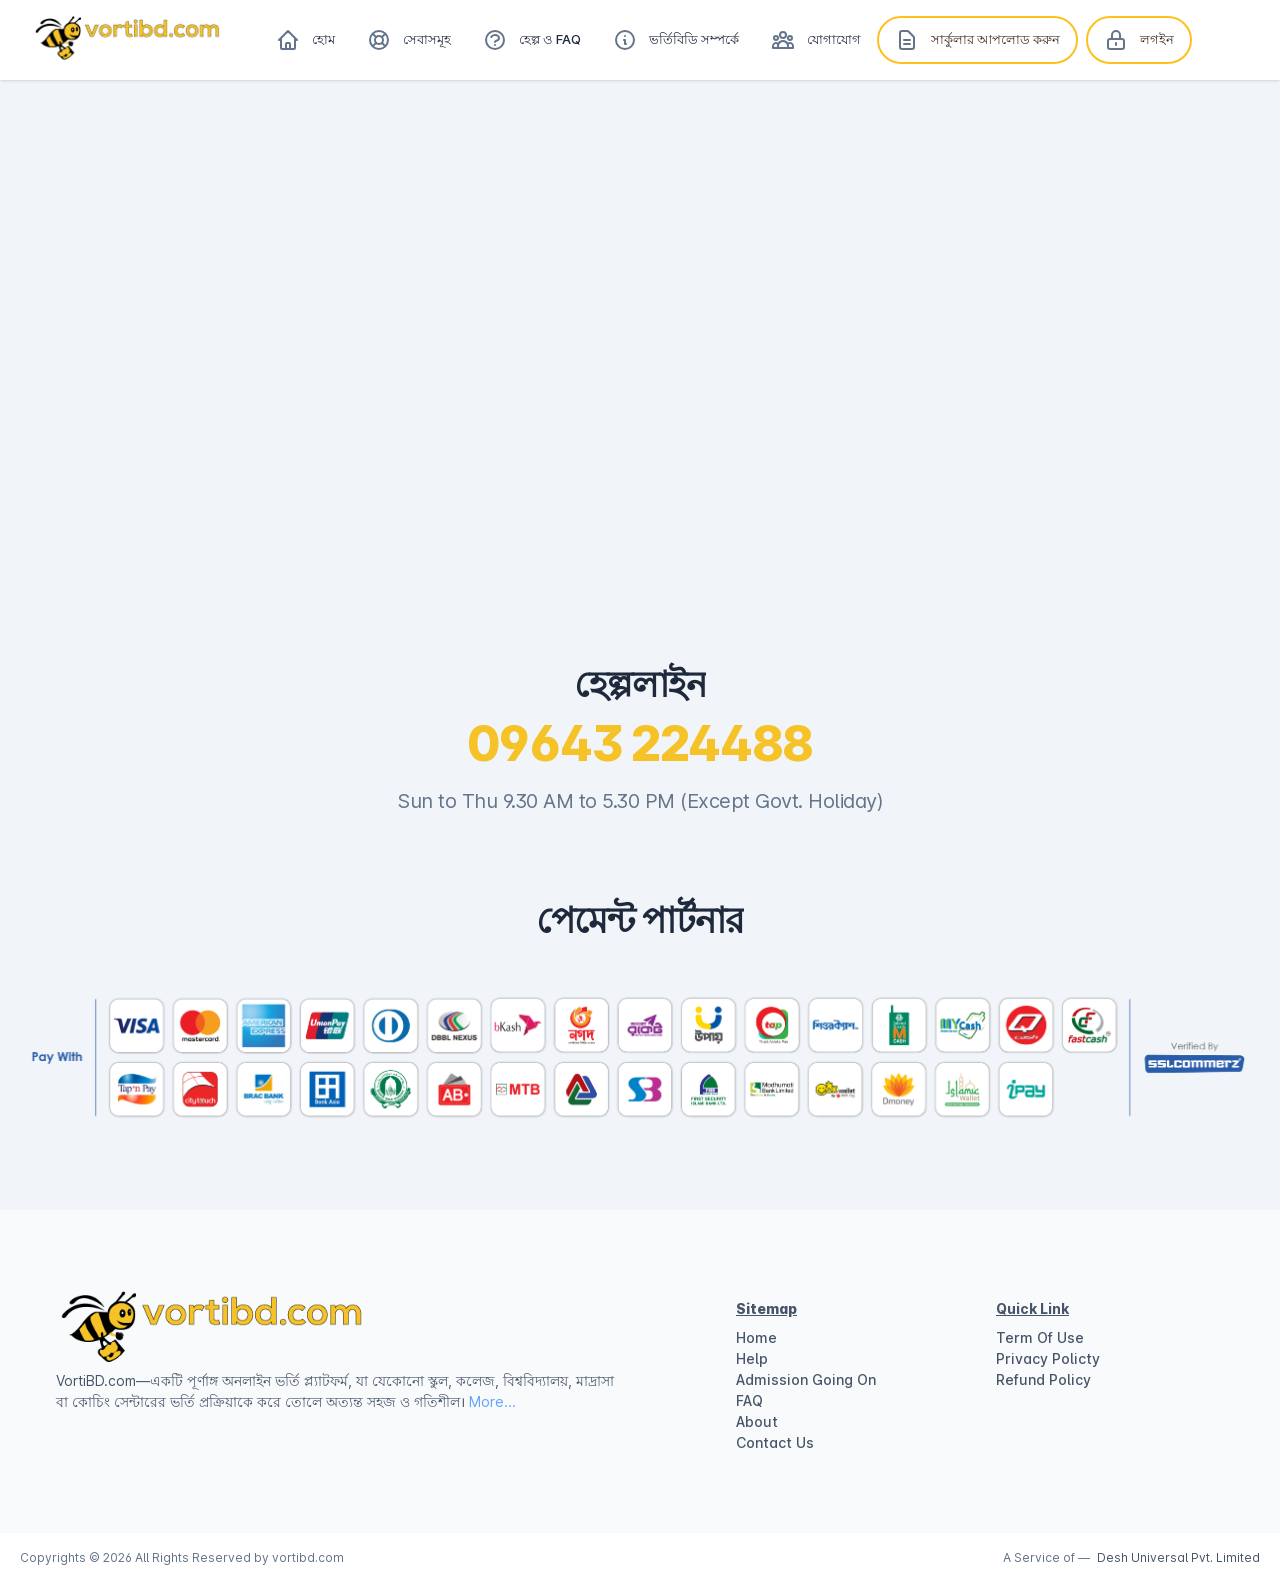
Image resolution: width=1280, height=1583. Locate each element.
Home (756, 1337)
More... (492, 1401)
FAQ (749, 1400)
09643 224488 (640, 743)
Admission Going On (806, 1379)
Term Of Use (1040, 1337)
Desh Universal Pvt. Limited (1178, 1557)
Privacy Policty (1048, 1358)
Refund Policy (1043, 1379)
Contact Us (775, 1442)
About (757, 1421)
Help (752, 1358)
